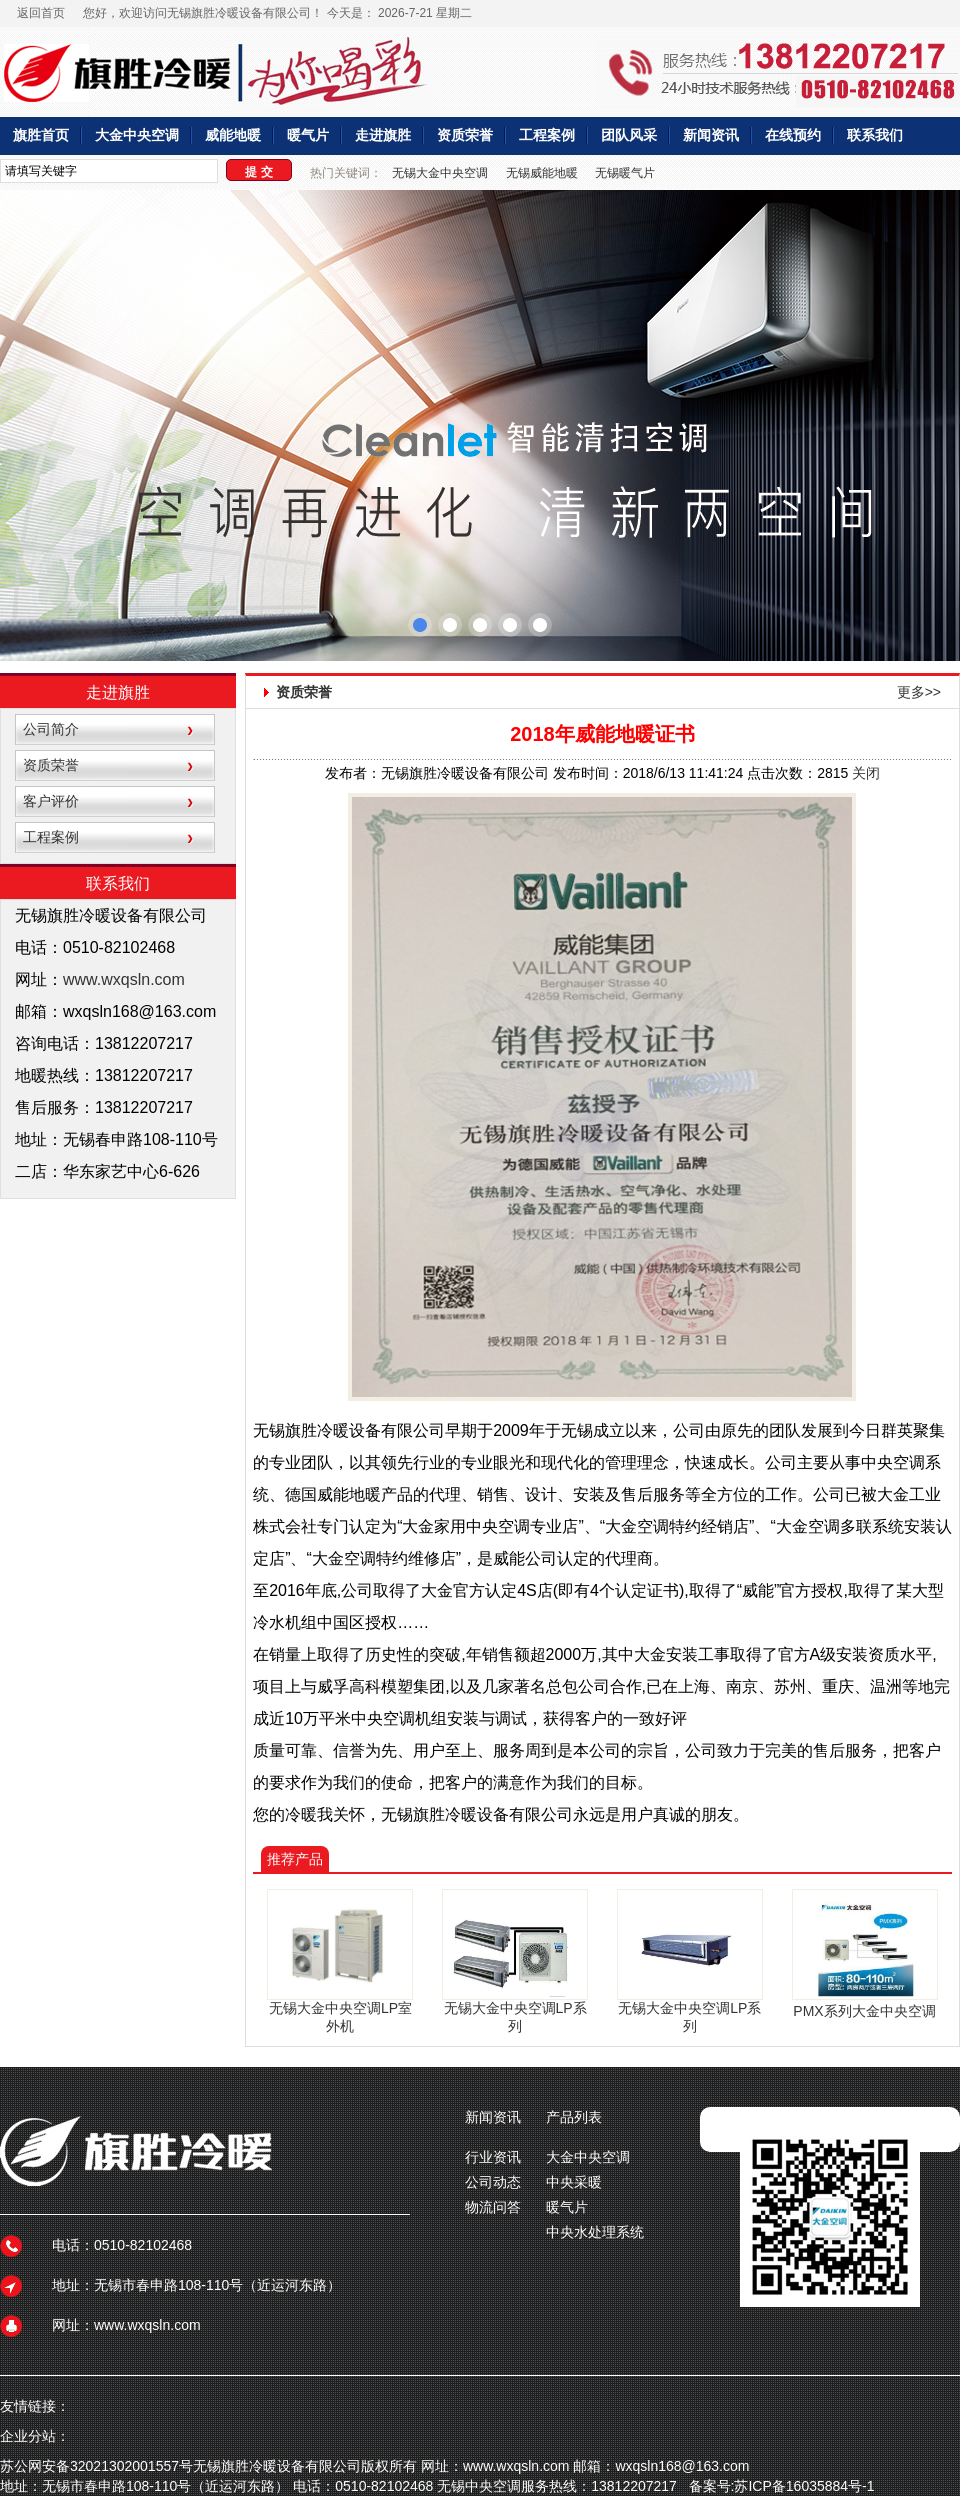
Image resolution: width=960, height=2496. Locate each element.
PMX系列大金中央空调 (864, 2011)
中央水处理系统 (595, 2232)
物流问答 (493, 2207)
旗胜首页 (41, 135)
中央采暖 (574, 2182)
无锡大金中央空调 (440, 173)
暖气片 (308, 135)
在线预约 (793, 135)
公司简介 (51, 729)
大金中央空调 (137, 135)
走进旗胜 (383, 135)
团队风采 (629, 135)
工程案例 (547, 135)
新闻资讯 (711, 135)
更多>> (919, 692)
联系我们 (875, 135)
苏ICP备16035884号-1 (804, 2486)
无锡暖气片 (625, 173)
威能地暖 (233, 135)
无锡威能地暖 (542, 173)
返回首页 (41, 13)
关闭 (866, 773)
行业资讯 (493, 2157)
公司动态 (493, 2182)
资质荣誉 (465, 135)
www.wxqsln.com (124, 979)
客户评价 (51, 801)
